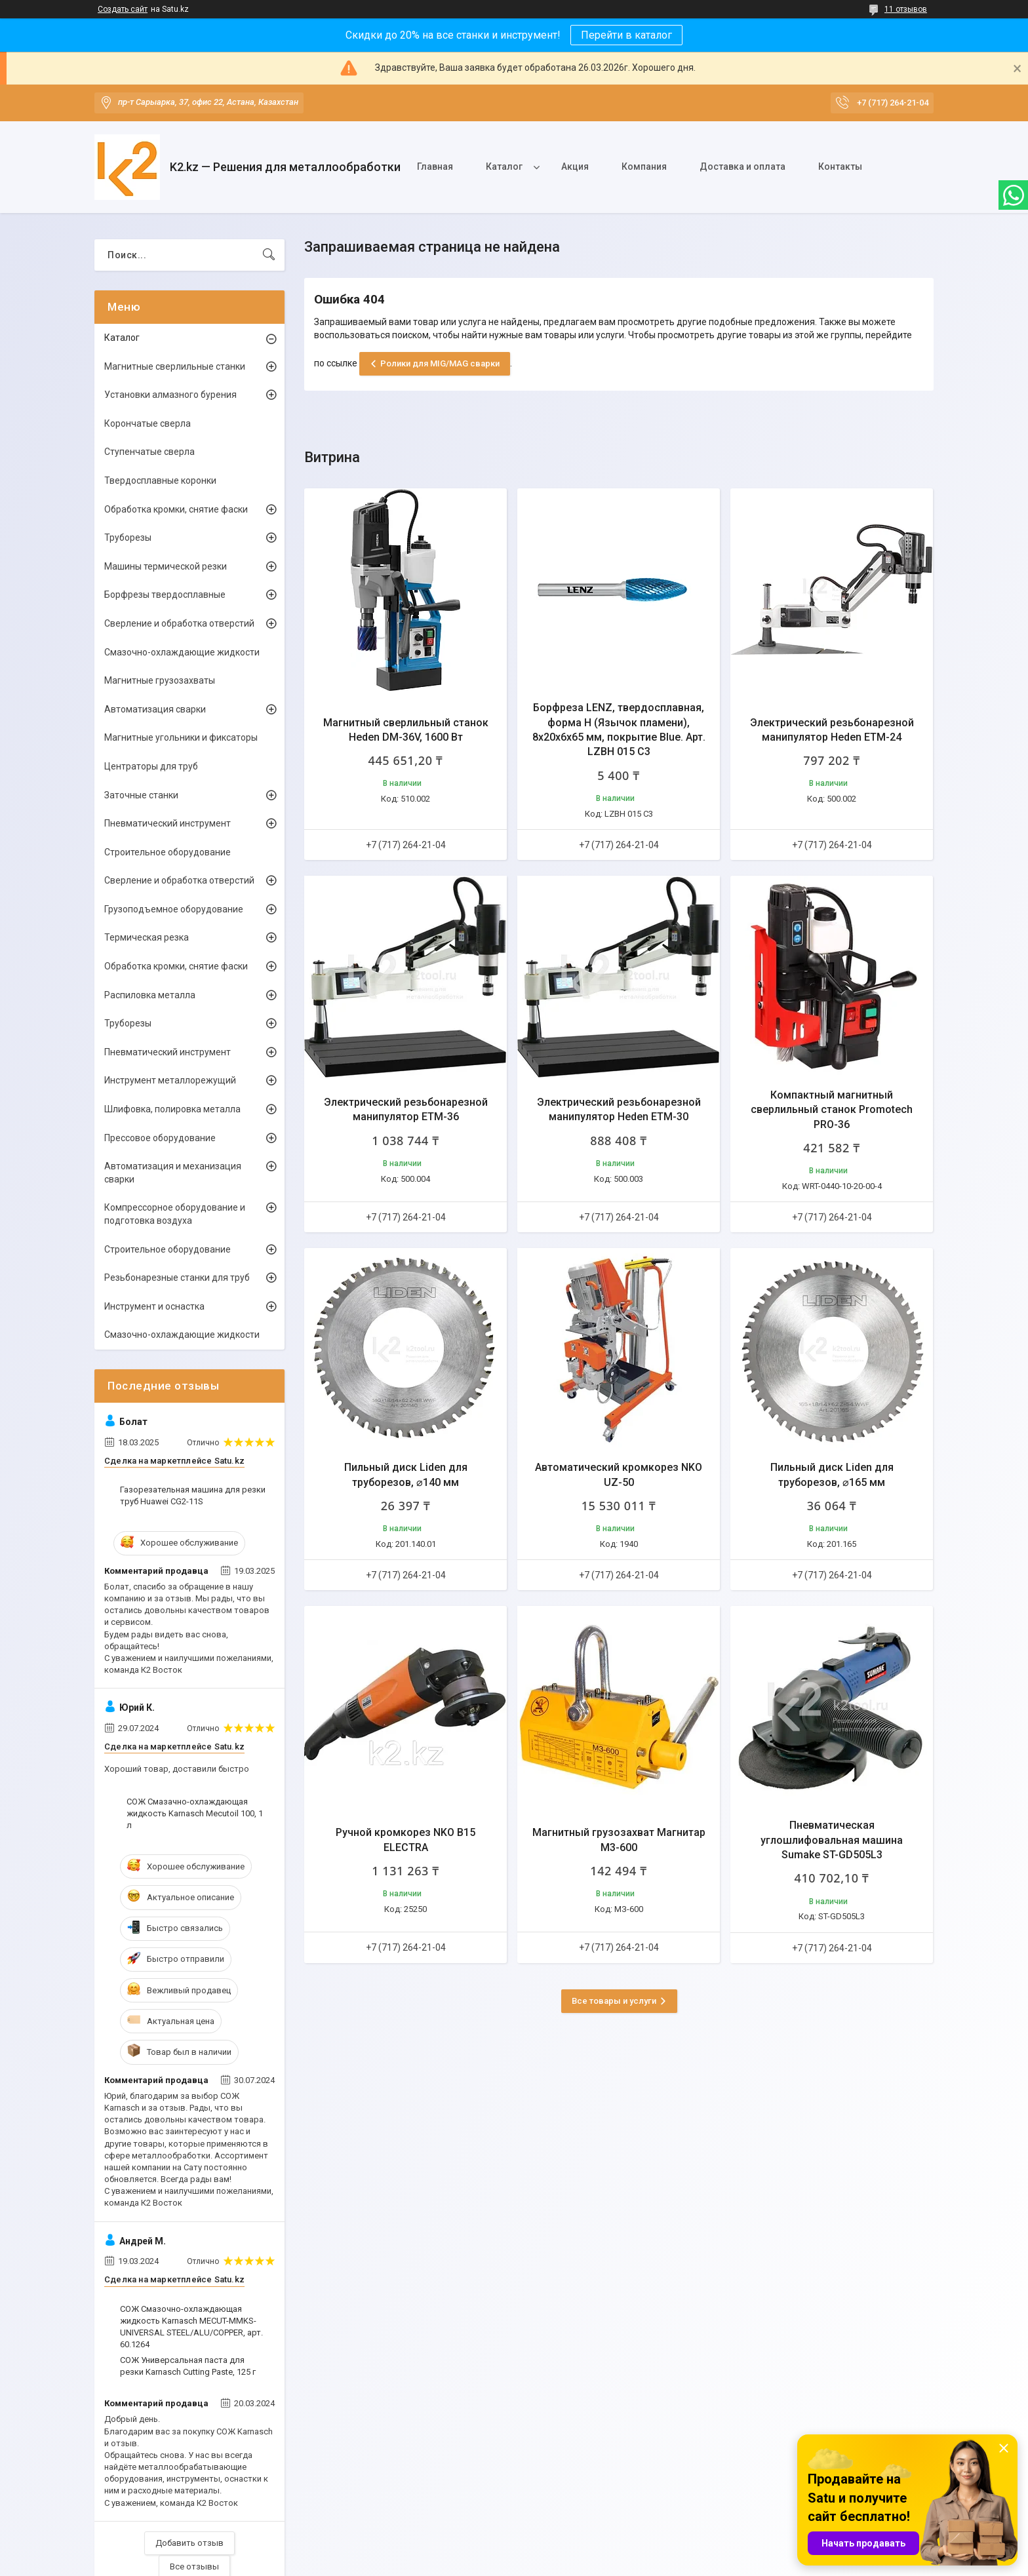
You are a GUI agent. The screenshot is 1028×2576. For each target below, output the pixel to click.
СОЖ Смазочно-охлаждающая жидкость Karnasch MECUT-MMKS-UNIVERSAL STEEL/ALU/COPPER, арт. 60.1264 (191, 2327)
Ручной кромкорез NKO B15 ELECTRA (405, 1839)
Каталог (504, 166)
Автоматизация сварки (155, 709)
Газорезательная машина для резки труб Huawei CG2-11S (193, 1495)
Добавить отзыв (189, 2543)
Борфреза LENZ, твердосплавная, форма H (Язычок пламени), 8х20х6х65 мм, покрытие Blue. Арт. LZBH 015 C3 (618, 729)
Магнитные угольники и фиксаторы (181, 737)
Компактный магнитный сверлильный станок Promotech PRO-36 (832, 1110)
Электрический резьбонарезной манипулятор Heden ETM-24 (832, 729)
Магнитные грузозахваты (159, 680)
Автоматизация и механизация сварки (172, 1172)
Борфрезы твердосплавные (165, 594)
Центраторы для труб (151, 766)
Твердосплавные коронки (160, 480)
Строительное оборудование (167, 852)
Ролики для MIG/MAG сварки (440, 363)
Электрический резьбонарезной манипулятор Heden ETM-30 (619, 1109)
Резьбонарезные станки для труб (177, 1277)
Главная (435, 166)
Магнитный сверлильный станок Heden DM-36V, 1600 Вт (405, 729)
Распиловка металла (149, 995)
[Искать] (269, 255)
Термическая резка (146, 937)
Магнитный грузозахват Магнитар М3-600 (618, 1839)
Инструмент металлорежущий (170, 1080)
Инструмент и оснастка (154, 1306)
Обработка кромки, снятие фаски (176, 509)
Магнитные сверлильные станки (174, 366)
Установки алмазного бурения (170, 394)
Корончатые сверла (147, 423)
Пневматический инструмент (167, 823)
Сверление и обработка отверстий (179, 623)
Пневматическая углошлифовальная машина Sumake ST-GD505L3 (832, 1840)
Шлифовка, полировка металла (172, 1109)
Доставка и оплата (742, 166)
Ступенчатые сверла (149, 451)
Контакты (840, 166)
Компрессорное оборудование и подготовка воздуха (174, 1214)
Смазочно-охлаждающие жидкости (182, 652)
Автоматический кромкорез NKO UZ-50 (618, 1474)
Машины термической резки (165, 566)
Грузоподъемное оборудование (173, 909)
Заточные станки (141, 795)
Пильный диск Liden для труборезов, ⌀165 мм (832, 1474)
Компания (644, 166)
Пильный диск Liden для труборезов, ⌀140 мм (405, 1474)
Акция (575, 166)
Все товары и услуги (614, 2001)
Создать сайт (123, 9)
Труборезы (127, 537)
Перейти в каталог (626, 35)
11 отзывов (905, 9)
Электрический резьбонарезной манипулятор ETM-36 (406, 1109)
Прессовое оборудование (160, 1138)
